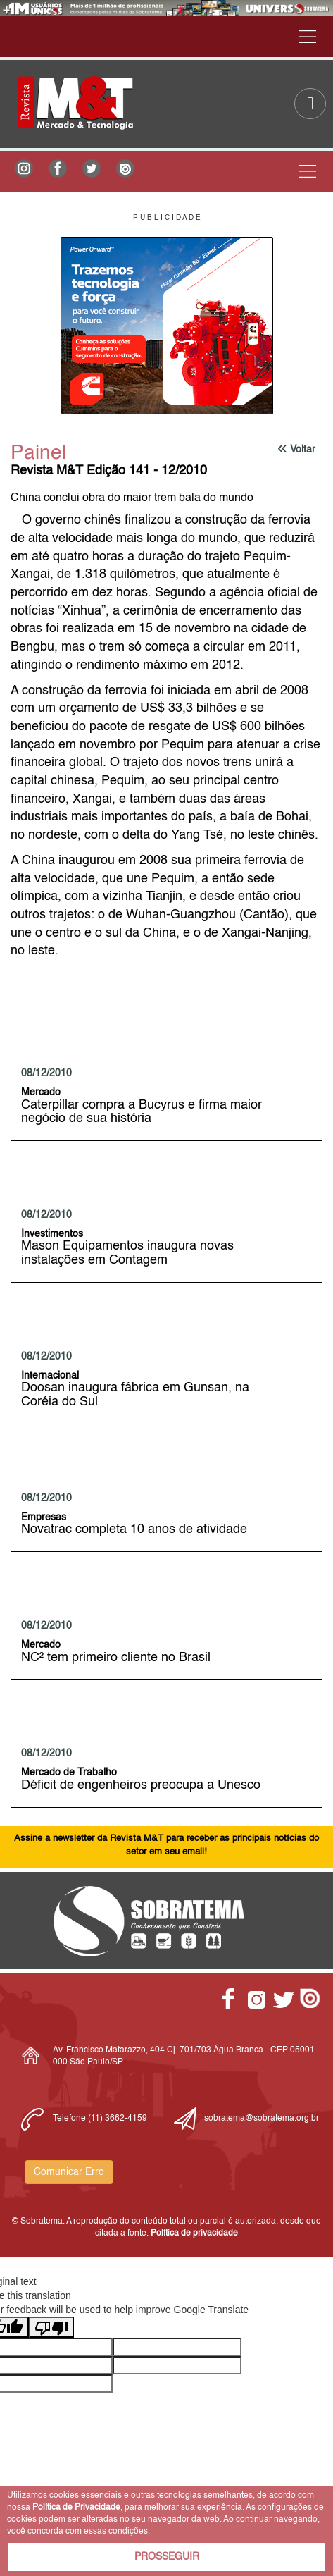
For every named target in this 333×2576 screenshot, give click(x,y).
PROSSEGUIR (166, 2557)
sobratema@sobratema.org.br (261, 2118)
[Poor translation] (51, 2327)
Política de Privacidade (76, 2507)
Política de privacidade (194, 2233)
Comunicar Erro (69, 2172)
